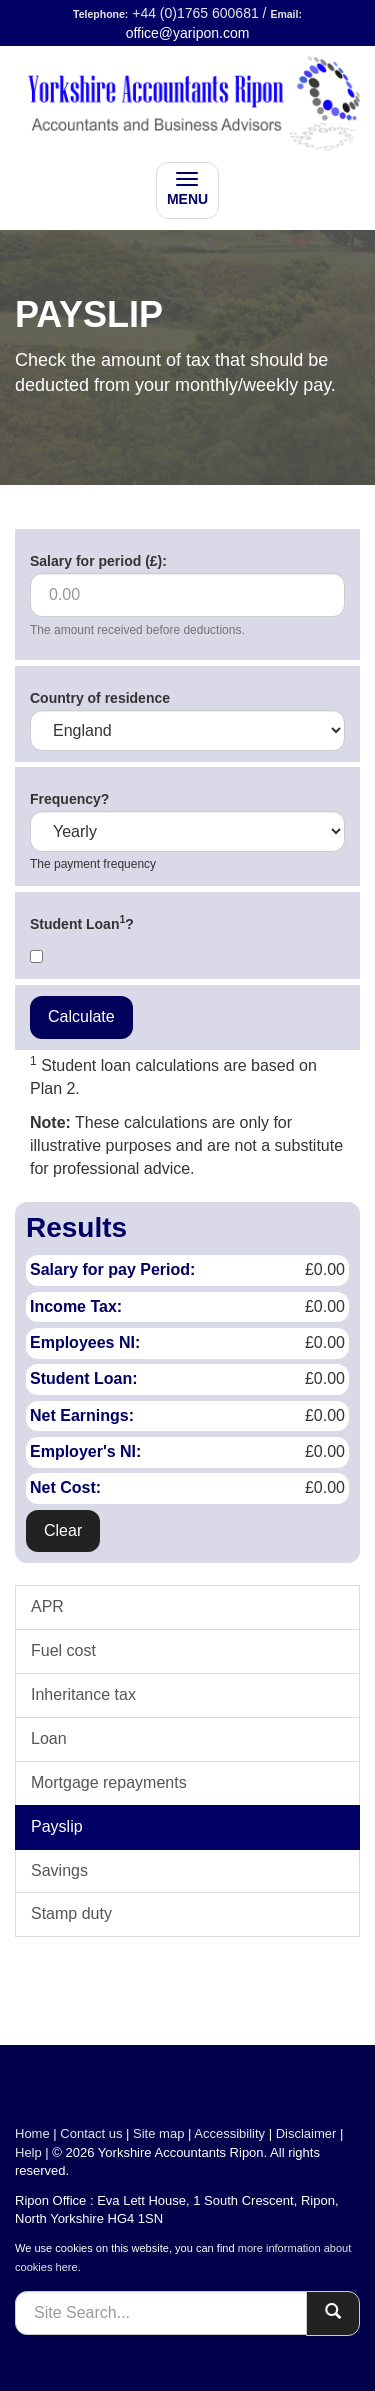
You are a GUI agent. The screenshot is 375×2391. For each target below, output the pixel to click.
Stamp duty (71, 1913)
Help (28, 2152)
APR (47, 1606)
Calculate (81, 1016)
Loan (49, 1738)
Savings (59, 1870)
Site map (158, 2133)
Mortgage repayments (109, 1782)
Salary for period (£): (98, 561)
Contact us (91, 2133)
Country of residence (100, 698)
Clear (63, 1530)
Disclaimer (306, 2133)
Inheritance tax (83, 1694)
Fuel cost (63, 1650)
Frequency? (69, 799)
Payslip (57, 1826)
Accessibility (229, 2133)
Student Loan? (82, 922)
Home (32, 2133)
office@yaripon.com (188, 33)
